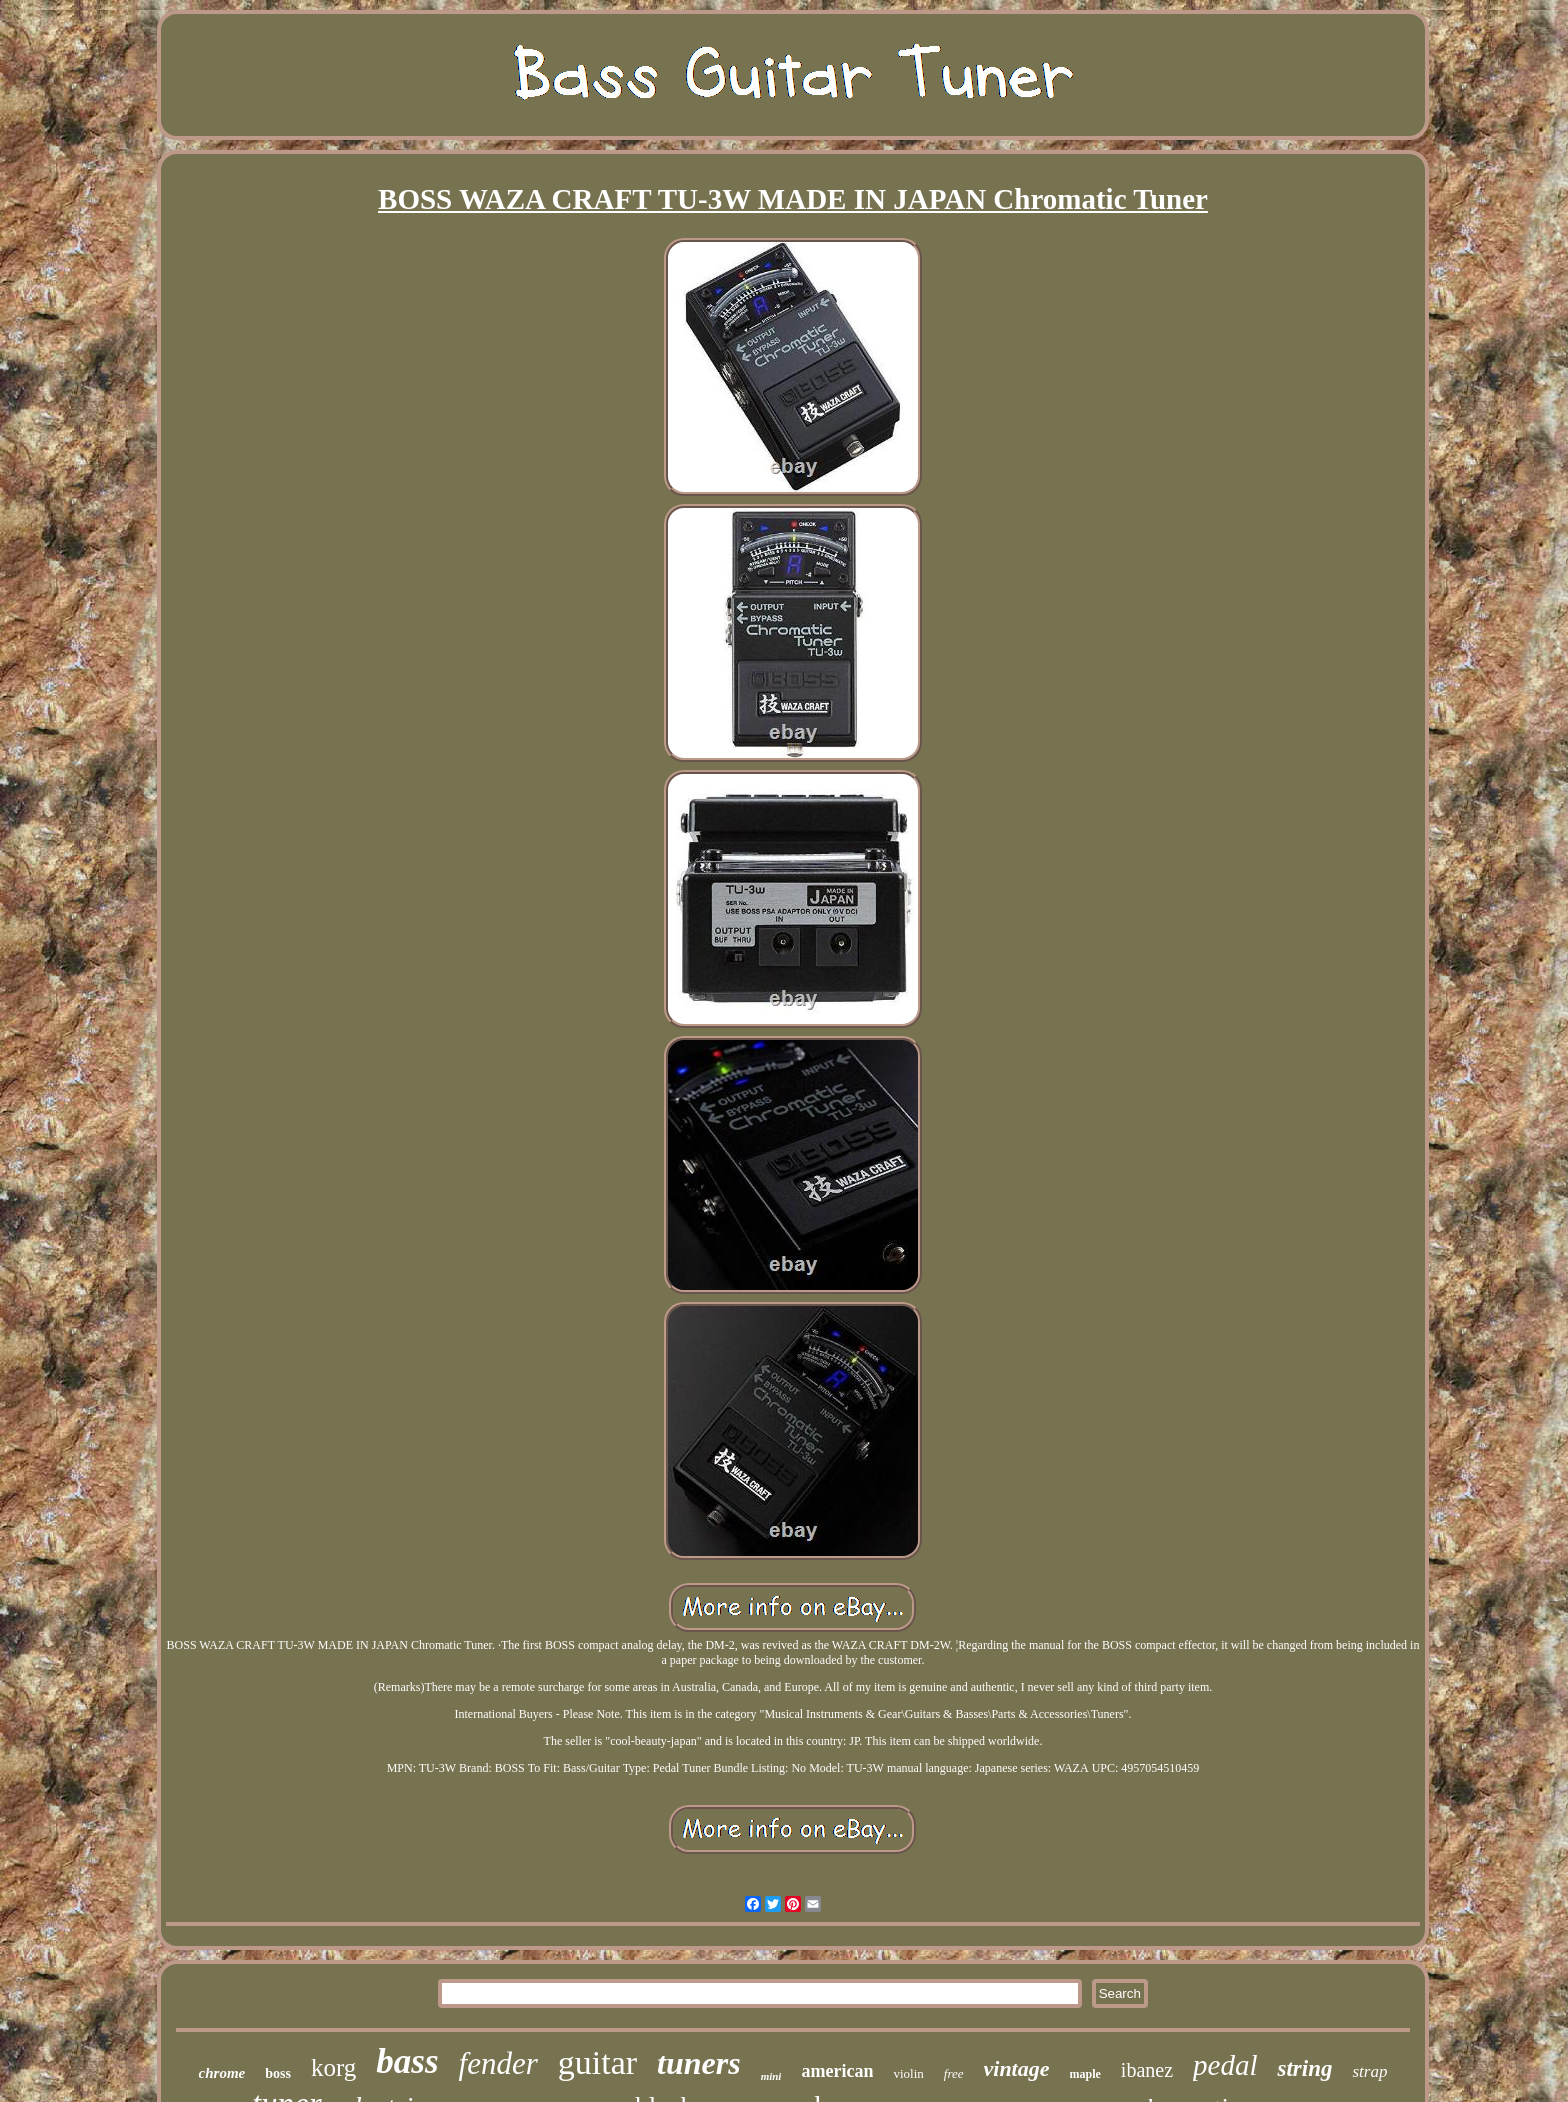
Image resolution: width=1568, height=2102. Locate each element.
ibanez (1147, 2070)
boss (278, 2073)
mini (771, 2076)
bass (407, 2061)
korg (333, 2067)
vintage (1017, 2068)
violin (908, 2073)
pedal (1225, 2065)
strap (1369, 2071)
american (837, 2071)
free (954, 2073)
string (1304, 2068)
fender (498, 2063)
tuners (699, 2063)
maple (1085, 2074)
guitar (597, 2062)
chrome (222, 2073)
